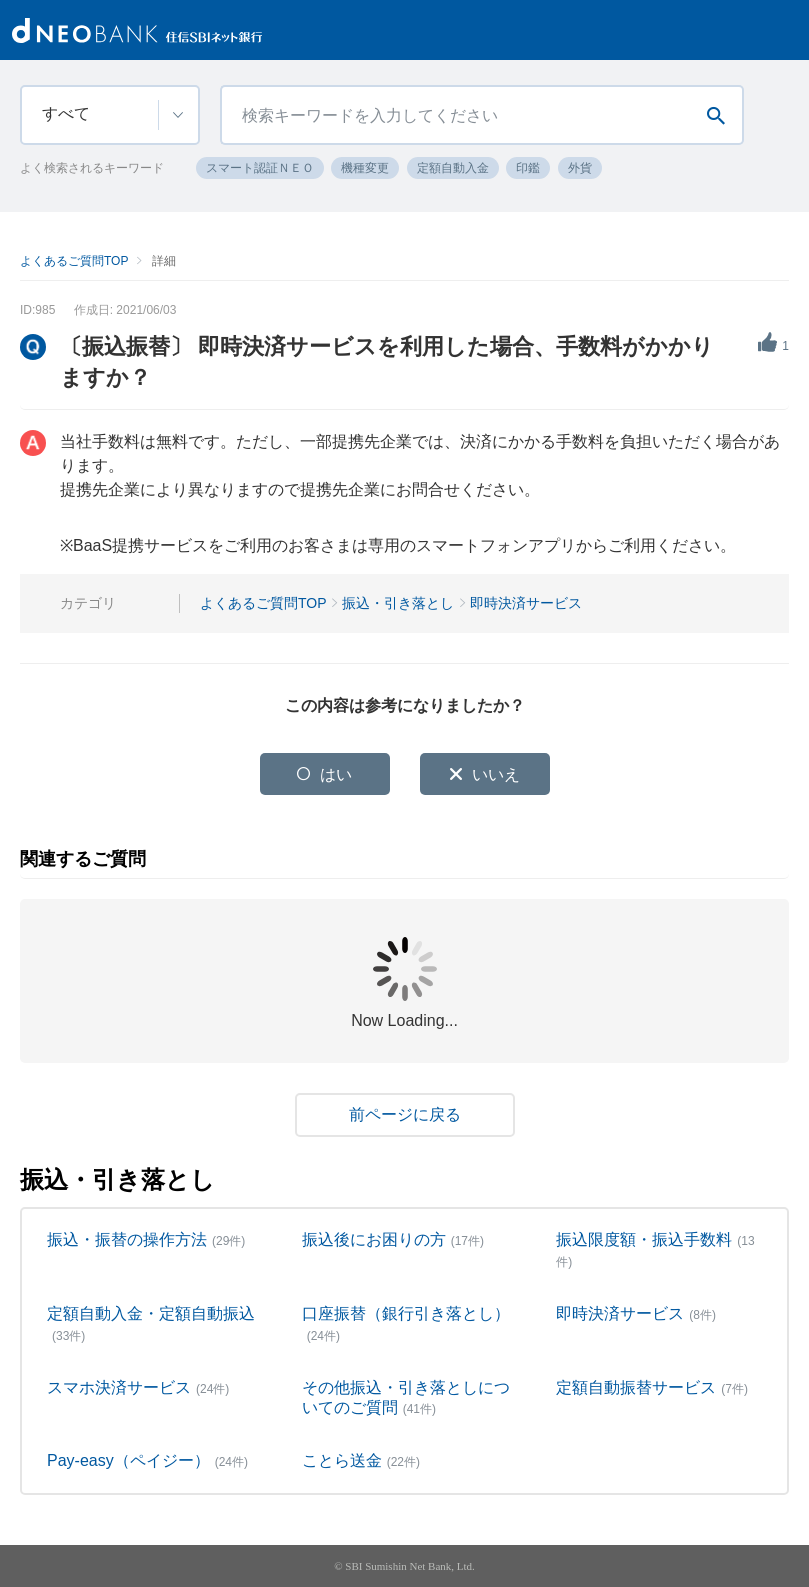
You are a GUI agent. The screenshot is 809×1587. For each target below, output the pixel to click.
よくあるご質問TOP (74, 261)
